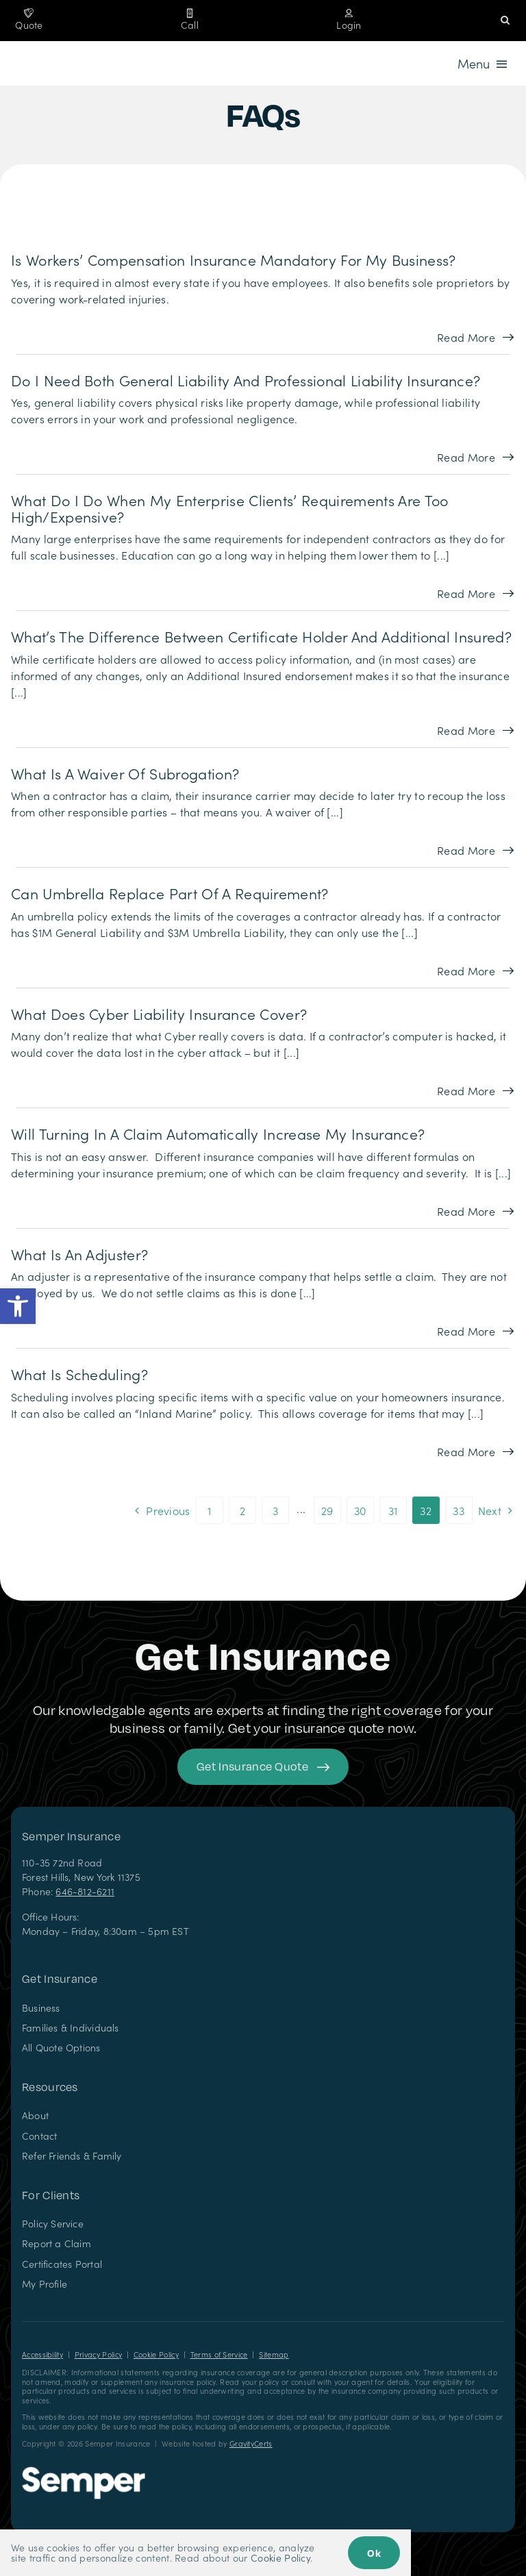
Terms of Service (219, 2354)
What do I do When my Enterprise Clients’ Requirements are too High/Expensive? (230, 508)
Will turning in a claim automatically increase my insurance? (218, 1133)
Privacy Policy (98, 2354)
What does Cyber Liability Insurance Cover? (159, 1013)
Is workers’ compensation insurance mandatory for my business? (233, 259)
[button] (18, 1306)
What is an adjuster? (79, 1254)
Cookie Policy (156, 2354)
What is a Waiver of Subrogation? (125, 773)
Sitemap (273, 2354)
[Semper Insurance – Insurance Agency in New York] (83, 2471)
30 (360, 1510)
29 (327, 1510)
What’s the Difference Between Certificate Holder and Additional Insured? (261, 636)
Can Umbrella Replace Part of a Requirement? (170, 893)
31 (393, 1510)
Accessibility (42, 2354)
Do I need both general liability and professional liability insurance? (245, 380)
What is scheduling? (79, 1374)
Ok (374, 2553)
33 (458, 1510)
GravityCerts (251, 2443)
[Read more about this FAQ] (475, 337)
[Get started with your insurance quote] (263, 1767)
